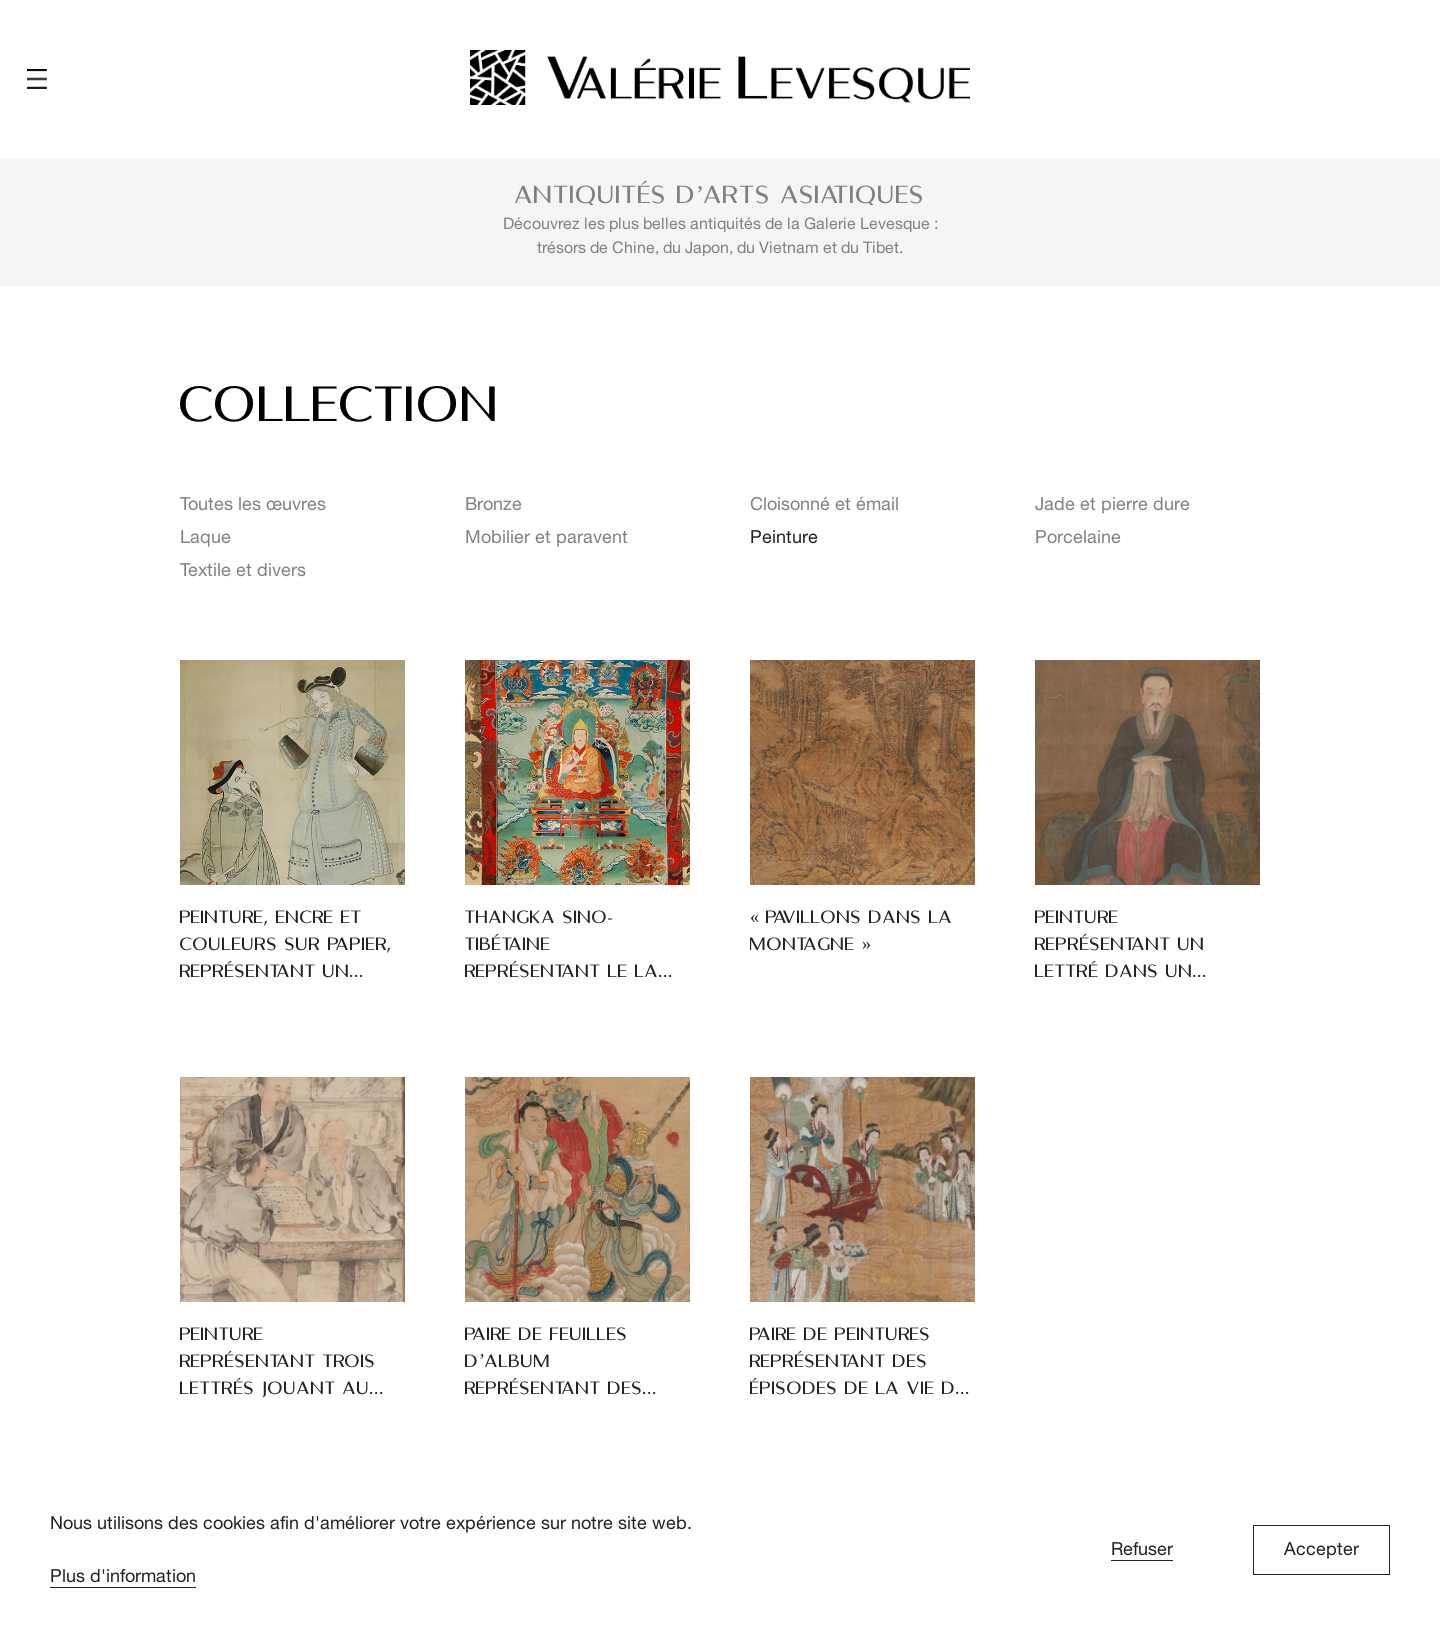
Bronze (493, 504)
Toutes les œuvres (253, 504)
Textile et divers (243, 570)
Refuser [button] (1142, 1549)
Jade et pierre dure (1112, 504)
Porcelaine (1078, 537)
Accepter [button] (1321, 1549)
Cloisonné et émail (824, 504)
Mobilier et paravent (546, 537)
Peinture (784, 537)
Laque (205, 537)
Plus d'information (123, 1576)
